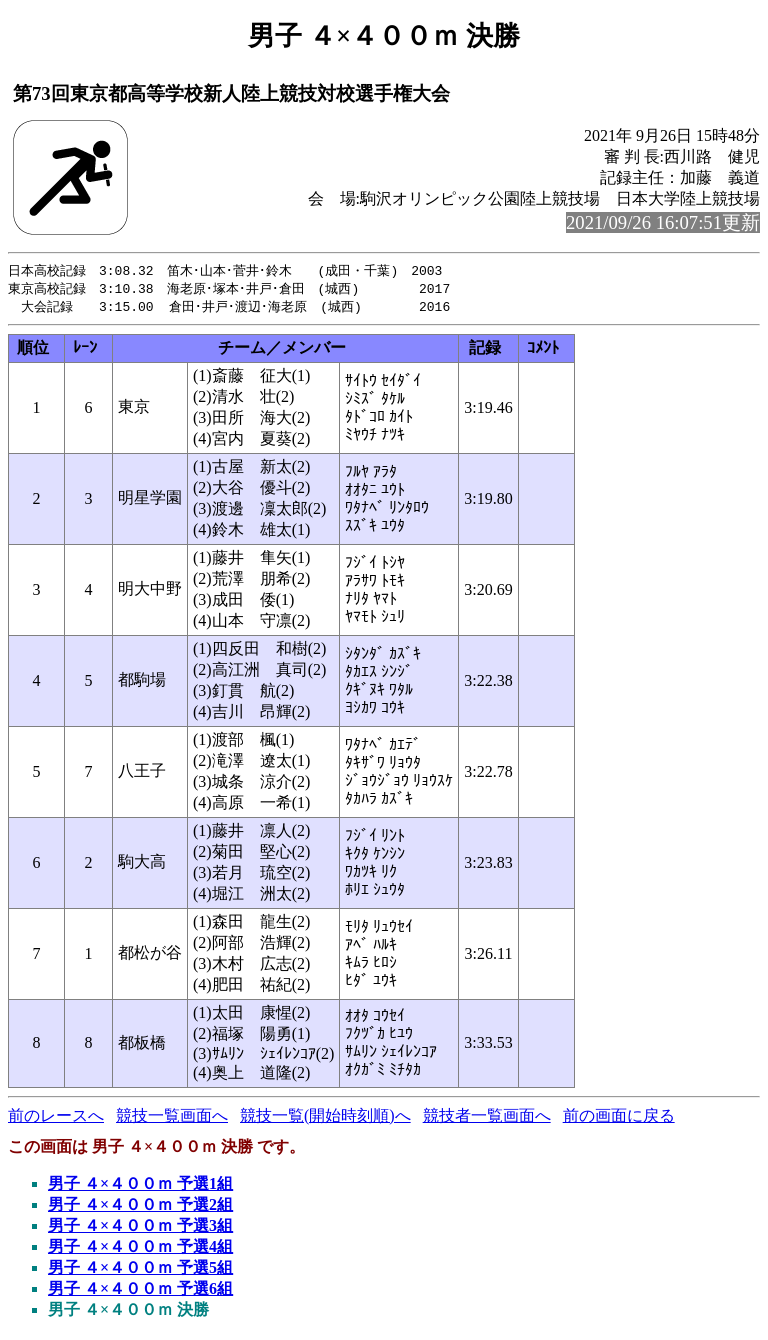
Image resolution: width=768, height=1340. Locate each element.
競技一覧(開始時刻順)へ (325, 1118)
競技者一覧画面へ (487, 1118)
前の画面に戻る (619, 1118)
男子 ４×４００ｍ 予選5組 (140, 1270)
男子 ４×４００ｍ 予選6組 (140, 1291)
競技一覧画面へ (172, 1118)
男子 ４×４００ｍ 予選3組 (140, 1228)
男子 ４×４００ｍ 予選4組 (140, 1249)
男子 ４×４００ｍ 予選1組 (140, 1186)
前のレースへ (56, 1118)
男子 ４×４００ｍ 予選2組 (140, 1207)
